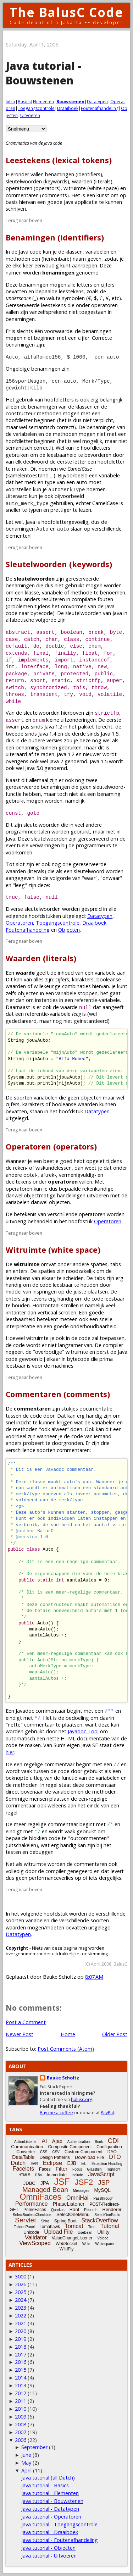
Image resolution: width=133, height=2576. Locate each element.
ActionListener (25, 2142)
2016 (20, 2362)
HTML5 (24, 2175)
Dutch (18, 2163)
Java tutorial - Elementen (50, 2493)
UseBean (85, 2232)
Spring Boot (65, 2220)
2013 (20, 2385)
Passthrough (103, 2198)
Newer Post (19, 2034)
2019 (20, 2339)
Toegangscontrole (36, 108)
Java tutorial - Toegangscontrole (59, 2524)
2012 (20, 2393)
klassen (74, 251)
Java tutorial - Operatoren (51, 2516)
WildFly (66, 2249)
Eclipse (52, 2163)
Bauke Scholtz (63, 2078)
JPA (44, 2183)
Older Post (114, 2034)
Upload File (58, 2232)
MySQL (102, 2190)
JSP (104, 2182)
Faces (45, 2169)
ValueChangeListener (72, 2238)
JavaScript (101, 2174)
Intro (10, 102)
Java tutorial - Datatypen (50, 2508)
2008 (20, 2424)
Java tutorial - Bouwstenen (52, 2501)
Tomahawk (50, 2226)
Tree (91, 2227)
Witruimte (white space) (53, 1250)
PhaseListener (69, 2204)
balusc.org (81, 2099)
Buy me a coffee (56, 2113)
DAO (112, 2151)
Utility (103, 2232)
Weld (86, 2244)
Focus (77, 2169)
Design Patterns (54, 2157)
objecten (28, 993)
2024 (20, 2300)
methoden (18, 258)
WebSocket (66, 2243)
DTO (115, 2157)
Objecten (69, 929)
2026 (20, 2284)
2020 (20, 2331)
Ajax (57, 2141)
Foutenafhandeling (99, 108)
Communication (27, 2146)
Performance (31, 2204)
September (34, 2447)
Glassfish (94, 2169)
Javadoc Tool (83, 1731)
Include (77, 2175)
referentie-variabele (97, 1000)
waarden (16, 1927)
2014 (20, 2377)
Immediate (57, 2174)
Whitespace (104, 2244)
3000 (20, 2276)
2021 (20, 2323)
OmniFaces (41, 2196)
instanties (46, 1000)
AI (44, 2141)
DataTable (23, 2157)
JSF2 (84, 2182)
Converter (25, 2151)
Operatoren (19, 922)
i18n (38, 2175)
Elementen (43, 102)
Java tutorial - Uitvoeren (49, 2555)
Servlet (25, 2220)
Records (90, 2210)
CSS (44, 2152)
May (26, 2462)
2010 (20, 2408)
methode (81, 592)
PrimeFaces (34, 2209)
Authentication (78, 2142)
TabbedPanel (24, 2227)
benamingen (20, 585)
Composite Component (70, 2146)
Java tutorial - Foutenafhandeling (59, 2540)
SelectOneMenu (72, 2214)
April (26, 2470)
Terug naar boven (24, 220)
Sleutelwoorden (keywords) (59, 564)
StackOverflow (100, 2220)
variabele (109, 475)
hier (10, 1752)
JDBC (29, 2183)
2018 (20, 2346)
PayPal (107, 2113)
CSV (56, 2152)
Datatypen (97, 102)
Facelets (23, 2169)
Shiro (45, 2221)
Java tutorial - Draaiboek (49, 2532)
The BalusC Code (66, 12)
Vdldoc (102, 2238)
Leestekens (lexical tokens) (59, 160)
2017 (20, 2354)
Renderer (112, 2209)
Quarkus (58, 2210)
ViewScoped (35, 2243)
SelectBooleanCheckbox (32, 2215)
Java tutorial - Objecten (48, 2547)
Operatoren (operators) (51, 1146)
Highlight (113, 2169)
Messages (81, 2191)
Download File (89, 2157)
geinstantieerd (91, 1021)
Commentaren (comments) (58, 1394)
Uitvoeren (30, 115)
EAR (34, 2164)
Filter (61, 2169)
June (26, 2455)
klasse (32, 592)
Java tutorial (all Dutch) (48, 2477)
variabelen (97, 251)
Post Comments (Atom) (66, 2048)
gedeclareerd (21, 1021)
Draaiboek (67, 108)
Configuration (109, 2146)
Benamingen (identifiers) (55, 237)
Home (68, 2034)
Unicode (31, 2232)
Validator (36, 2237)
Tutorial (109, 2226)
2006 (20, 2440)
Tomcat (74, 2226)
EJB (72, 2163)
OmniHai (77, 2198)
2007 (20, 2432)
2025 (20, 2292)
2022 (20, 2315)
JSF (62, 2182)
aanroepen (84, 265)
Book (99, 2142)
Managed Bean (45, 2189)
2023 (20, 2307)
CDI (113, 2140)
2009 (20, 2416)
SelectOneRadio (107, 2215)
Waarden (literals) (41, 958)
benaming (27, 747)
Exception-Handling (107, 2164)
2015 (20, 2369)
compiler (113, 1345)
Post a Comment (26, 2022)
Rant (74, 2209)
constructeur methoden (33, 413)
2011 (20, 2401)
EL (84, 2163)
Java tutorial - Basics (45, 2485)
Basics (24, 102)
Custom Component (83, 2151)
